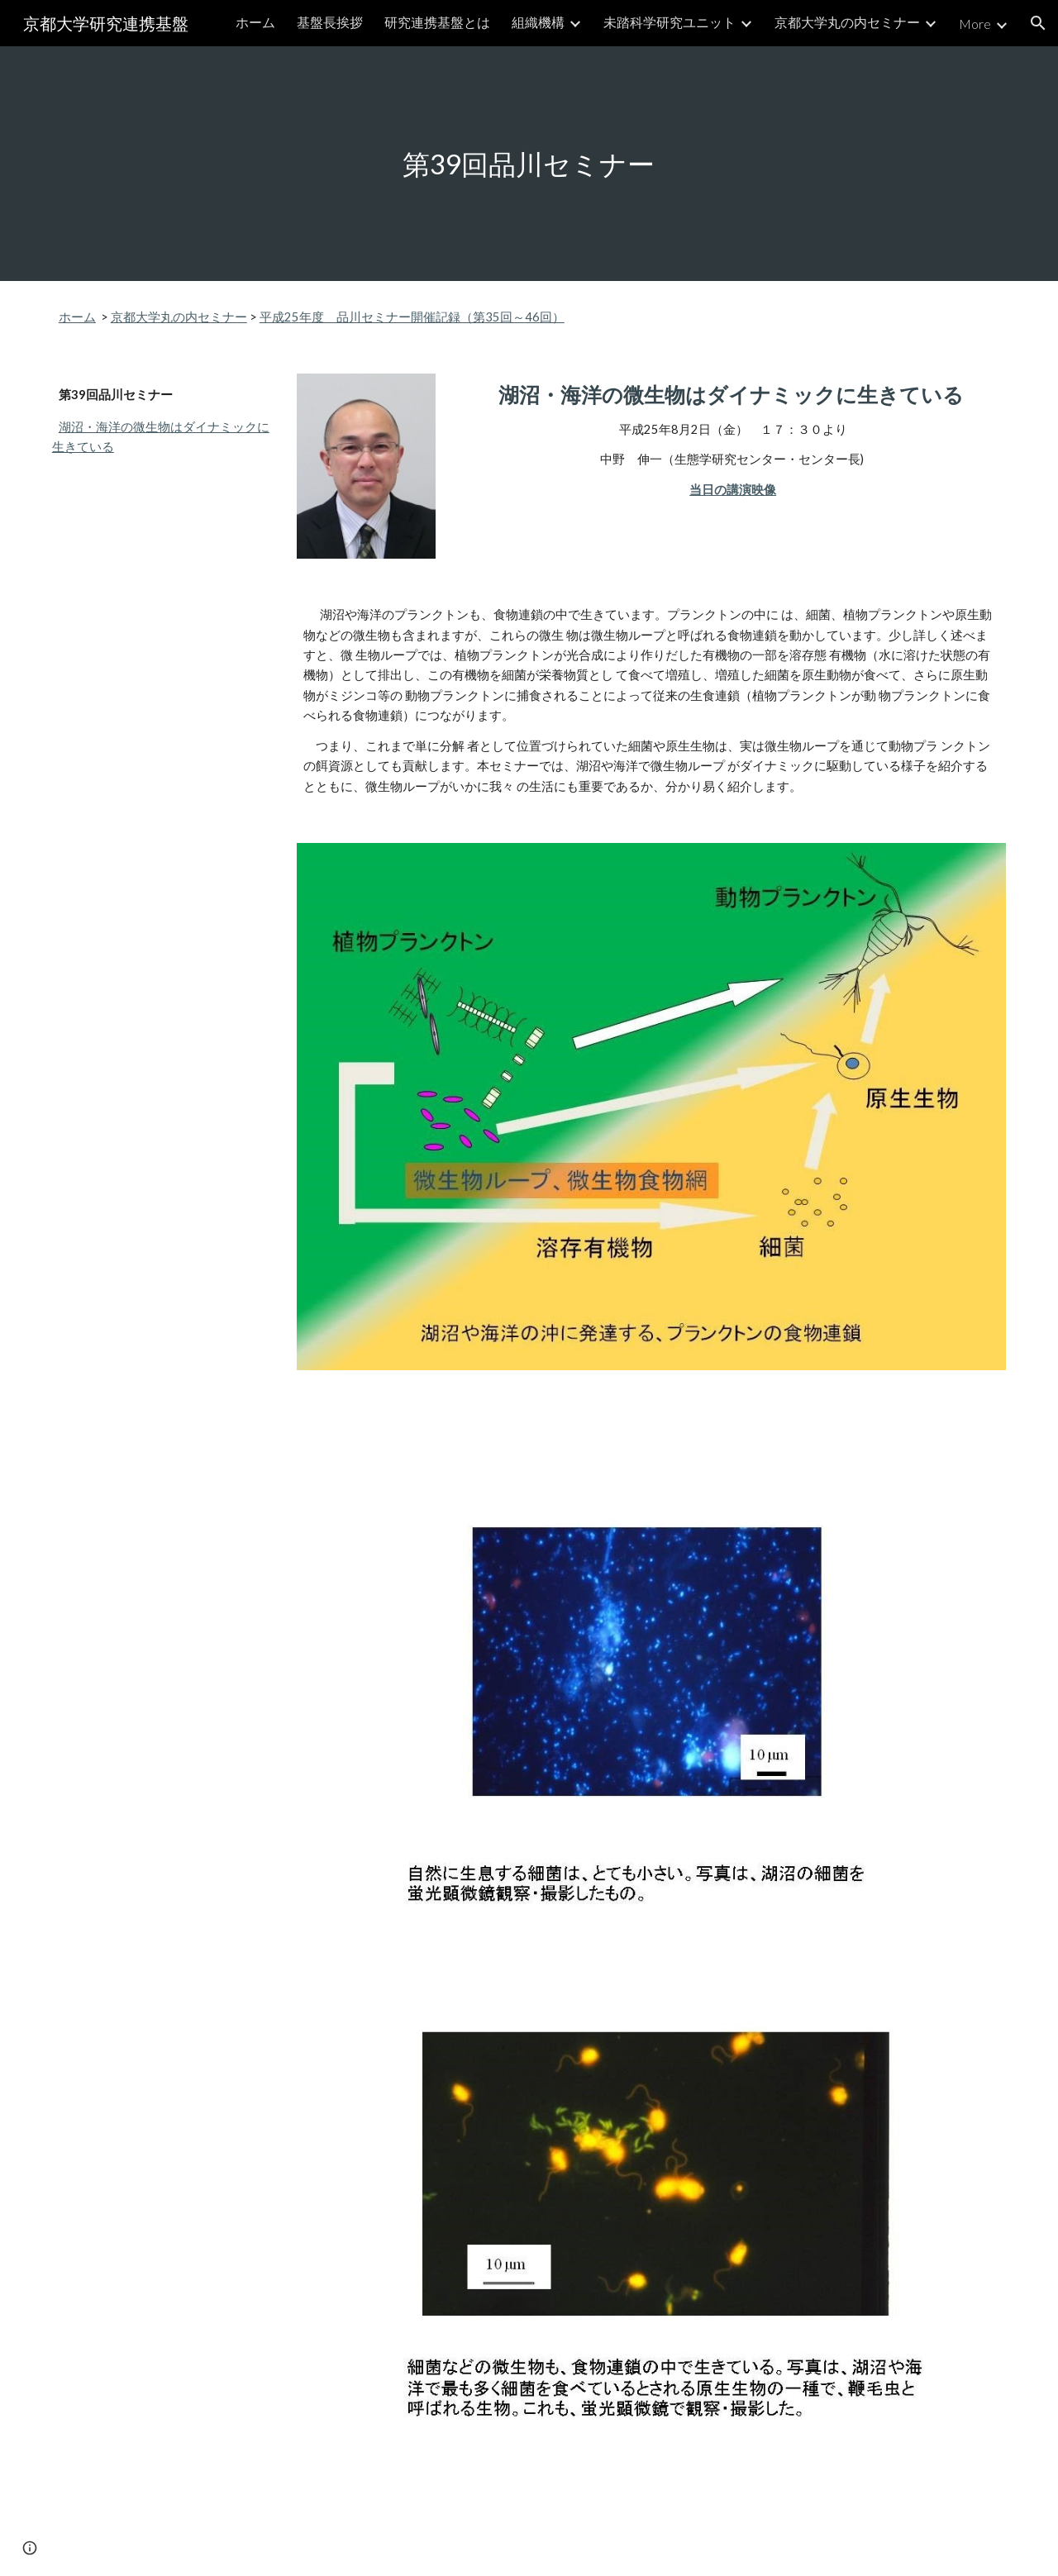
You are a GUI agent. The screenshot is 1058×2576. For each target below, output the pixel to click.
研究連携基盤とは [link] (437, 22)
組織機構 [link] (538, 22)
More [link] (975, 23)
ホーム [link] (255, 22)
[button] (1038, 23)
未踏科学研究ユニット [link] (669, 22)
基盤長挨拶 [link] (330, 22)
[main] (529, 164)
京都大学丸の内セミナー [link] (847, 22)
